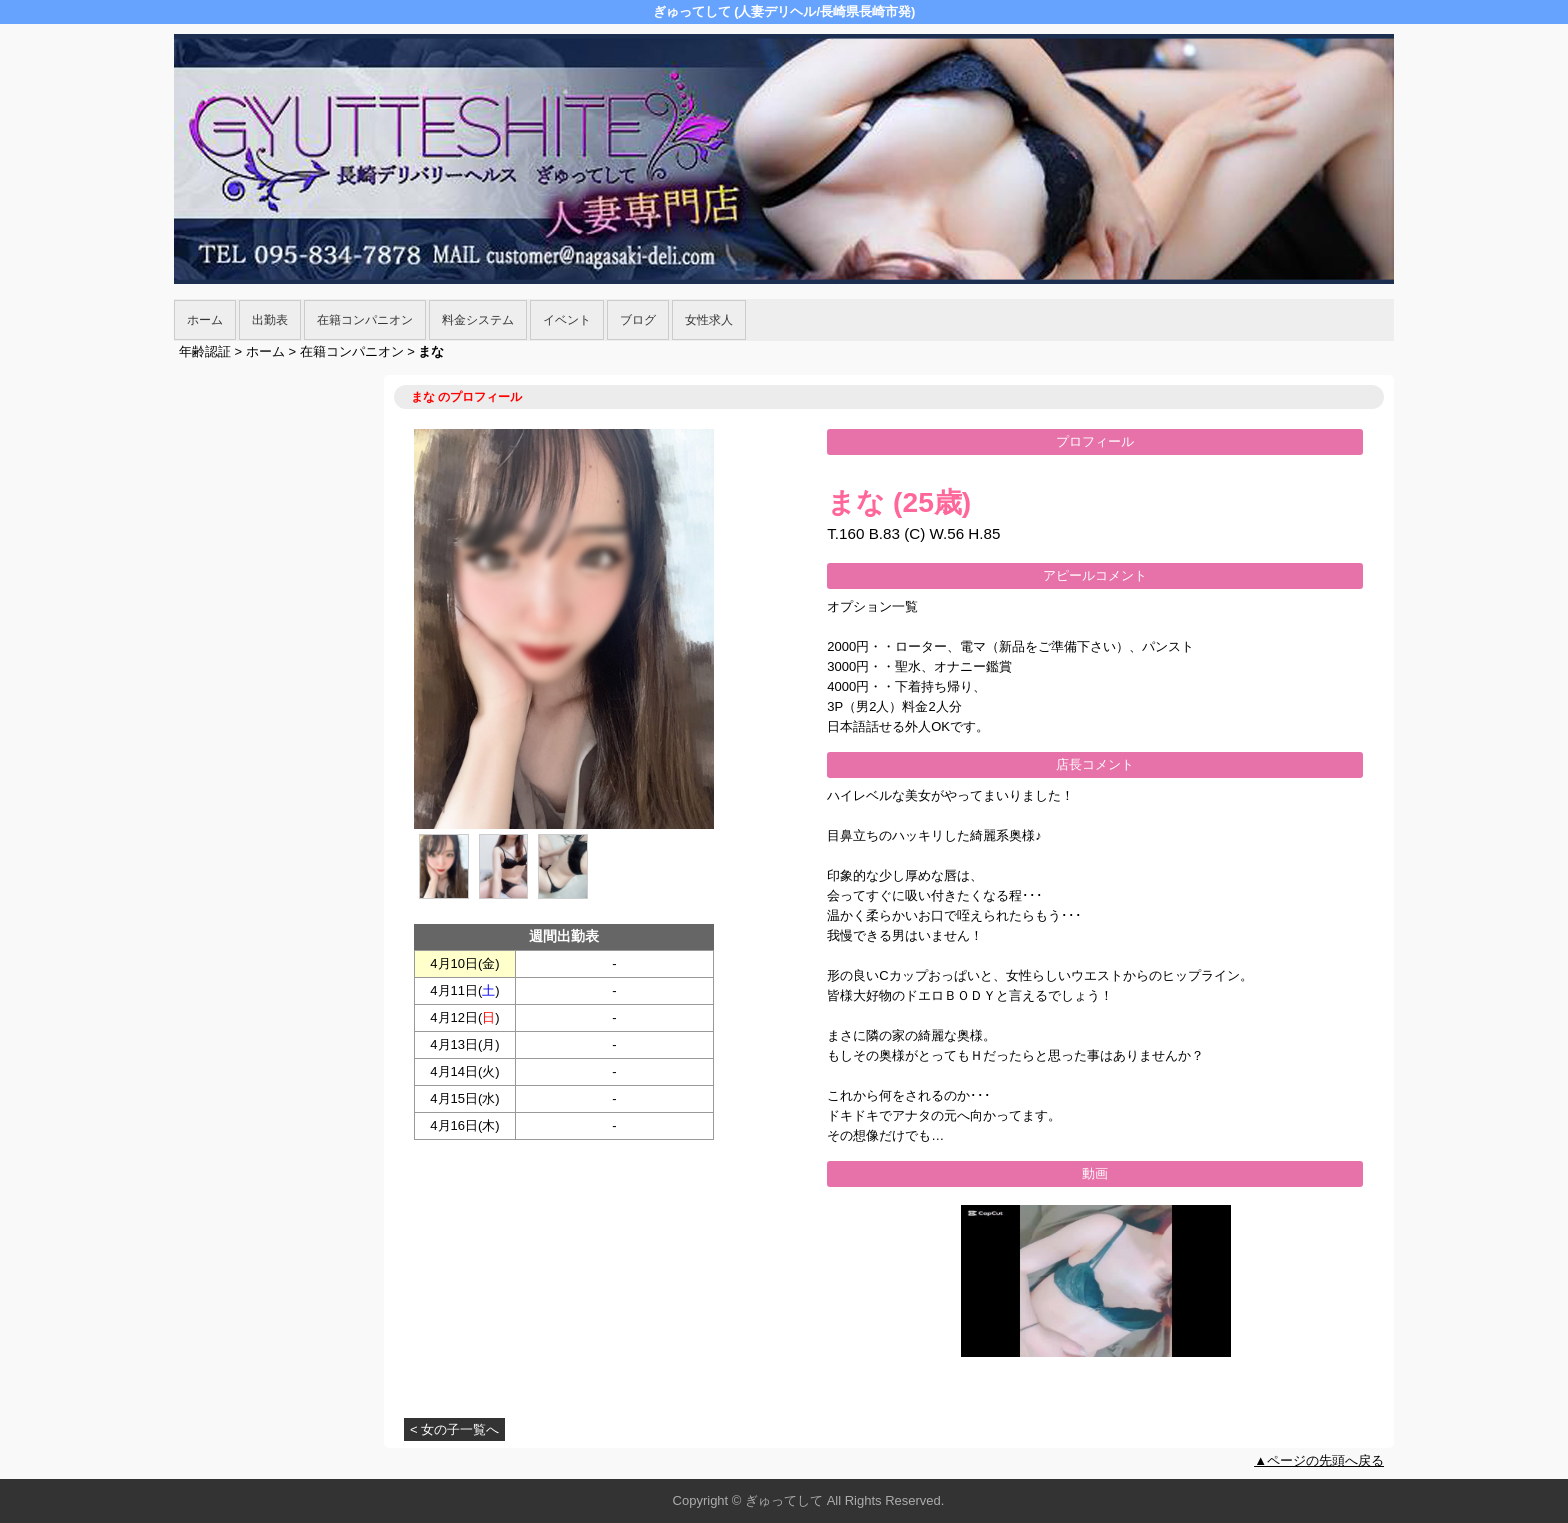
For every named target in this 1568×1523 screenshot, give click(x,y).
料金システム (478, 320)
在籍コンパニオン (365, 320)
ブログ (638, 320)
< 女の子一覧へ (454, 1429)
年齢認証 (205, 351)
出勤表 (270, 320)
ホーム (205, 320)
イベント (567, 320)
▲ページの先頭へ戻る (1319, 1460)
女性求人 (709, 320)
